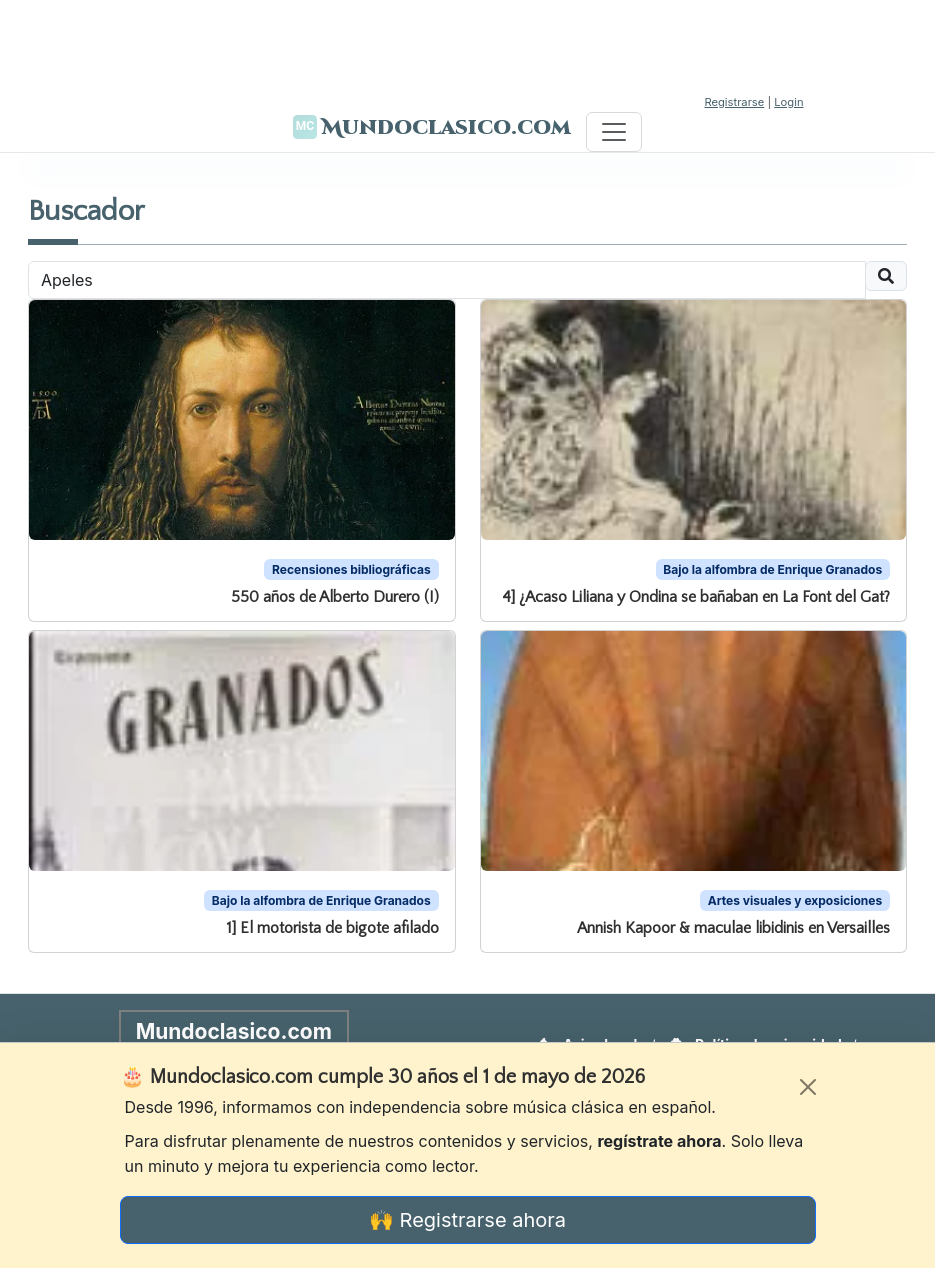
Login (788, 102)
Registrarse (734, 102)
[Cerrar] (808, 1087)
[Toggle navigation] (614, 132)
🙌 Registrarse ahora (467, 1220)
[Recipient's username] (447, 280)
